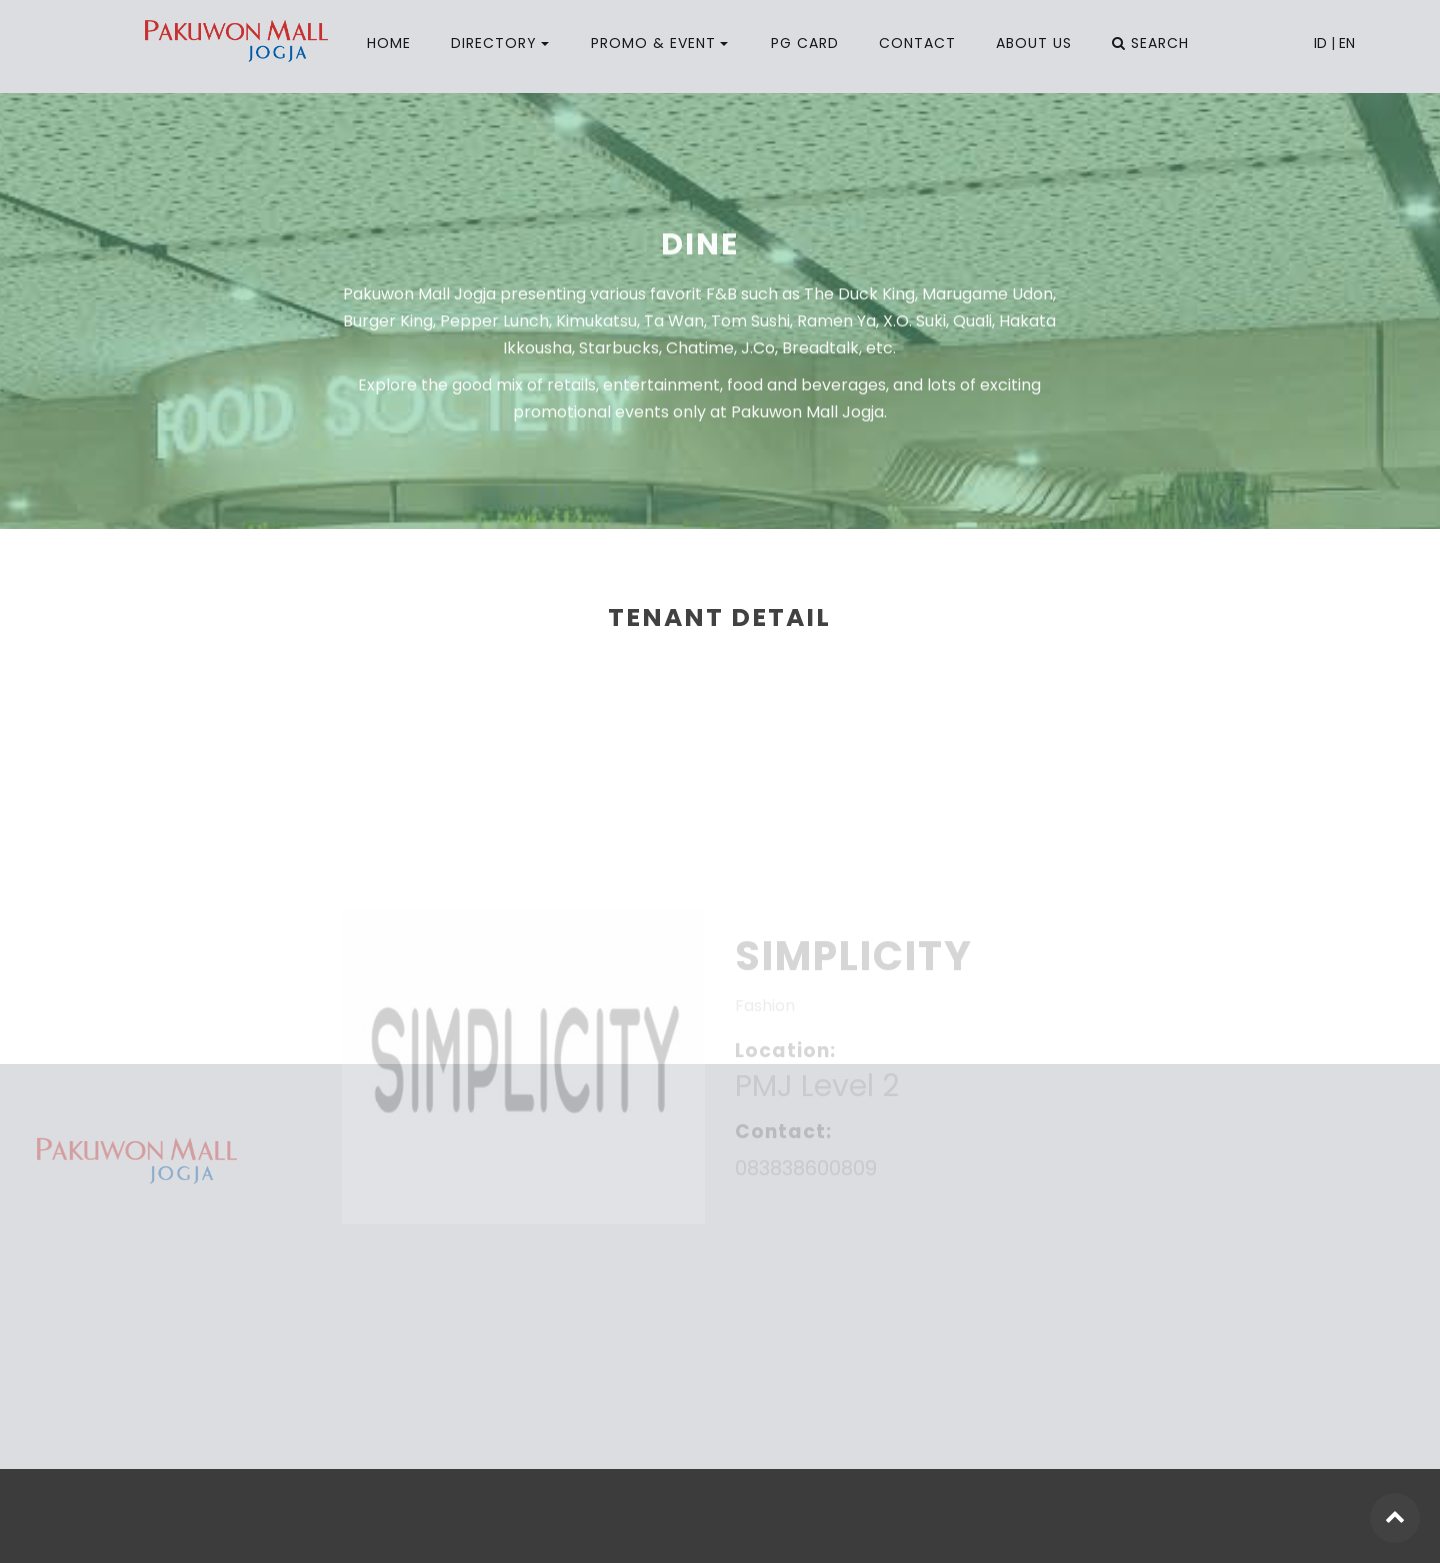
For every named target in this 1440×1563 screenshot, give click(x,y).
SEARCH (1150, 43)
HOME (389, 43)
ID (1320, 43)
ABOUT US (1034, 43)
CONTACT (917, 43)
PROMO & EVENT (653, 43)
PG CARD (805, 43)
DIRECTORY (494, 43)
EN (1347, 43)
